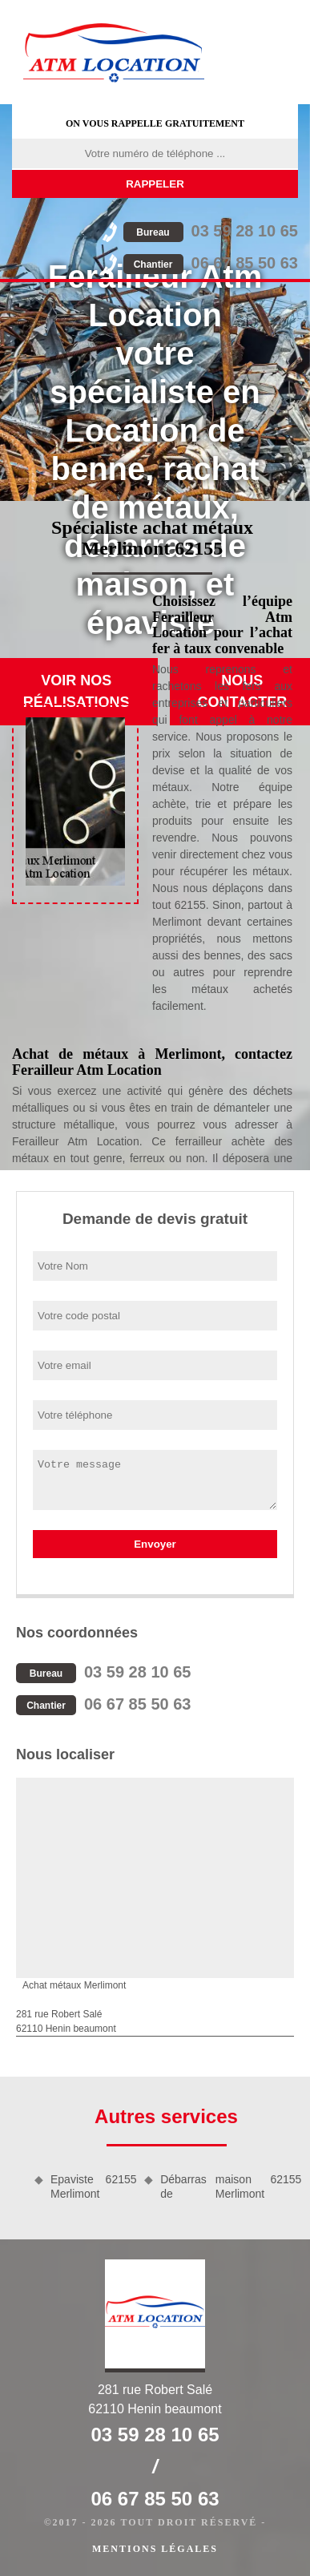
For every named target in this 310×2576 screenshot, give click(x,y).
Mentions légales (155, 2548)
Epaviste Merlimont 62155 (91, 2186)
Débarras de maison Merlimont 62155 (229, 2186)
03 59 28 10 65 (210, 231)
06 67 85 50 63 (210, 263)
